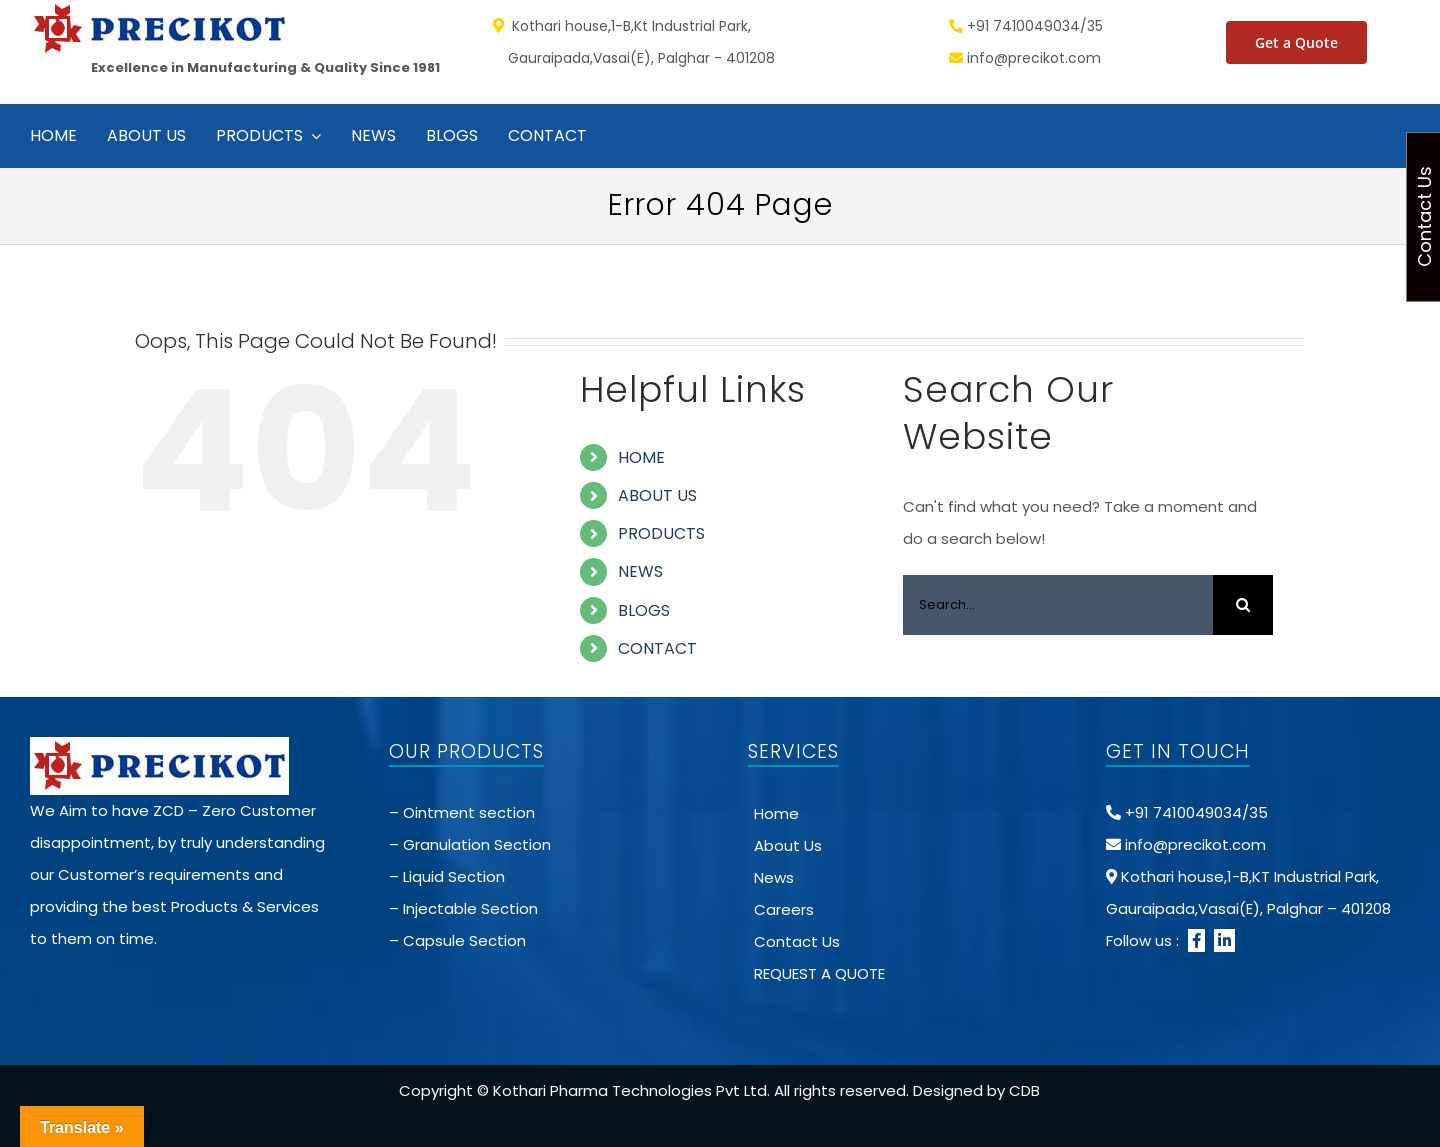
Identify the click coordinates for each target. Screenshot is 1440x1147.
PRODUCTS (661, 533)
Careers (784, 909)
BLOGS (644, 610)
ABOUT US (657, 495)
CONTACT (657, 648)
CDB (1024, 1090)
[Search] (1243, 605)
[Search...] (1058, 605)
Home (776, 813)
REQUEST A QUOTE (819, 973)
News (774, 877)
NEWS (640, 571)
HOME (641, 457)
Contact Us (797, 941)
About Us (788, 845)
